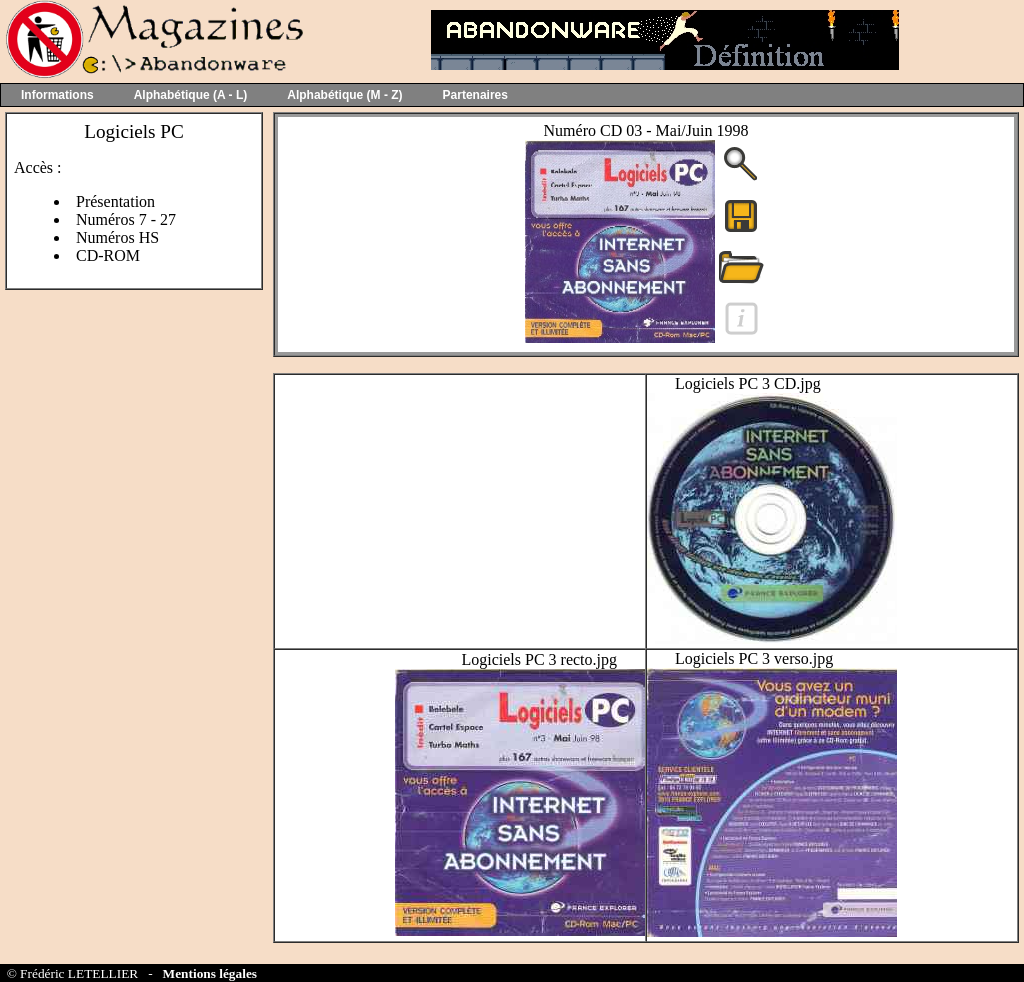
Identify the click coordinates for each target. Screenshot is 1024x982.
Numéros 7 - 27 (126, 219)
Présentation (115, 201)
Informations (57, 95)
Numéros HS (117, 237)
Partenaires (475, 95)
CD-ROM (108, 255)
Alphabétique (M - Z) (344, 95)
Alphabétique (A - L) (191, 95)
